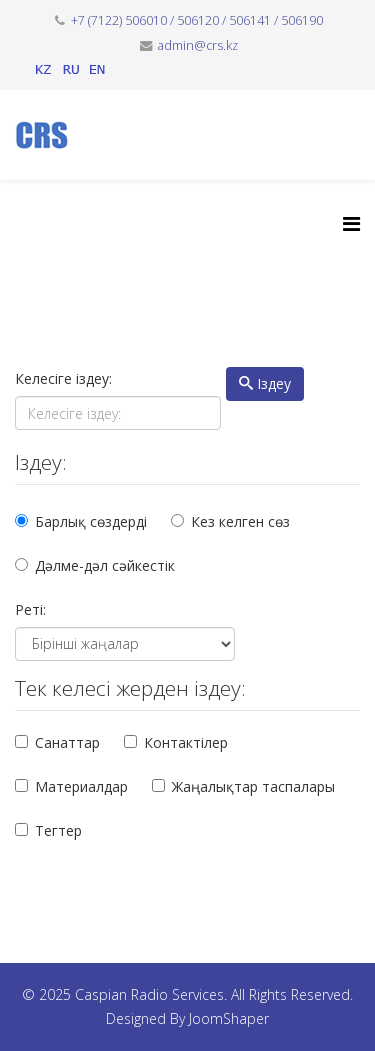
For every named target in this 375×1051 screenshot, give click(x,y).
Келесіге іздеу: (63, 378)
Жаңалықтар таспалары (253, 786)
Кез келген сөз (240, 521)
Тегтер (58, 830)
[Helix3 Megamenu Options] (351, 223)
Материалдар (81, 786)
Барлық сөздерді (91, 521)
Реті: (30, 609)
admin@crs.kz (198, 45)
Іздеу (265, 383)
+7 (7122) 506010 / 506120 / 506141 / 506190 (197, 20)
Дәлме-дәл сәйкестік (105, 565)
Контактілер (186, 742)
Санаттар (67, 742)
